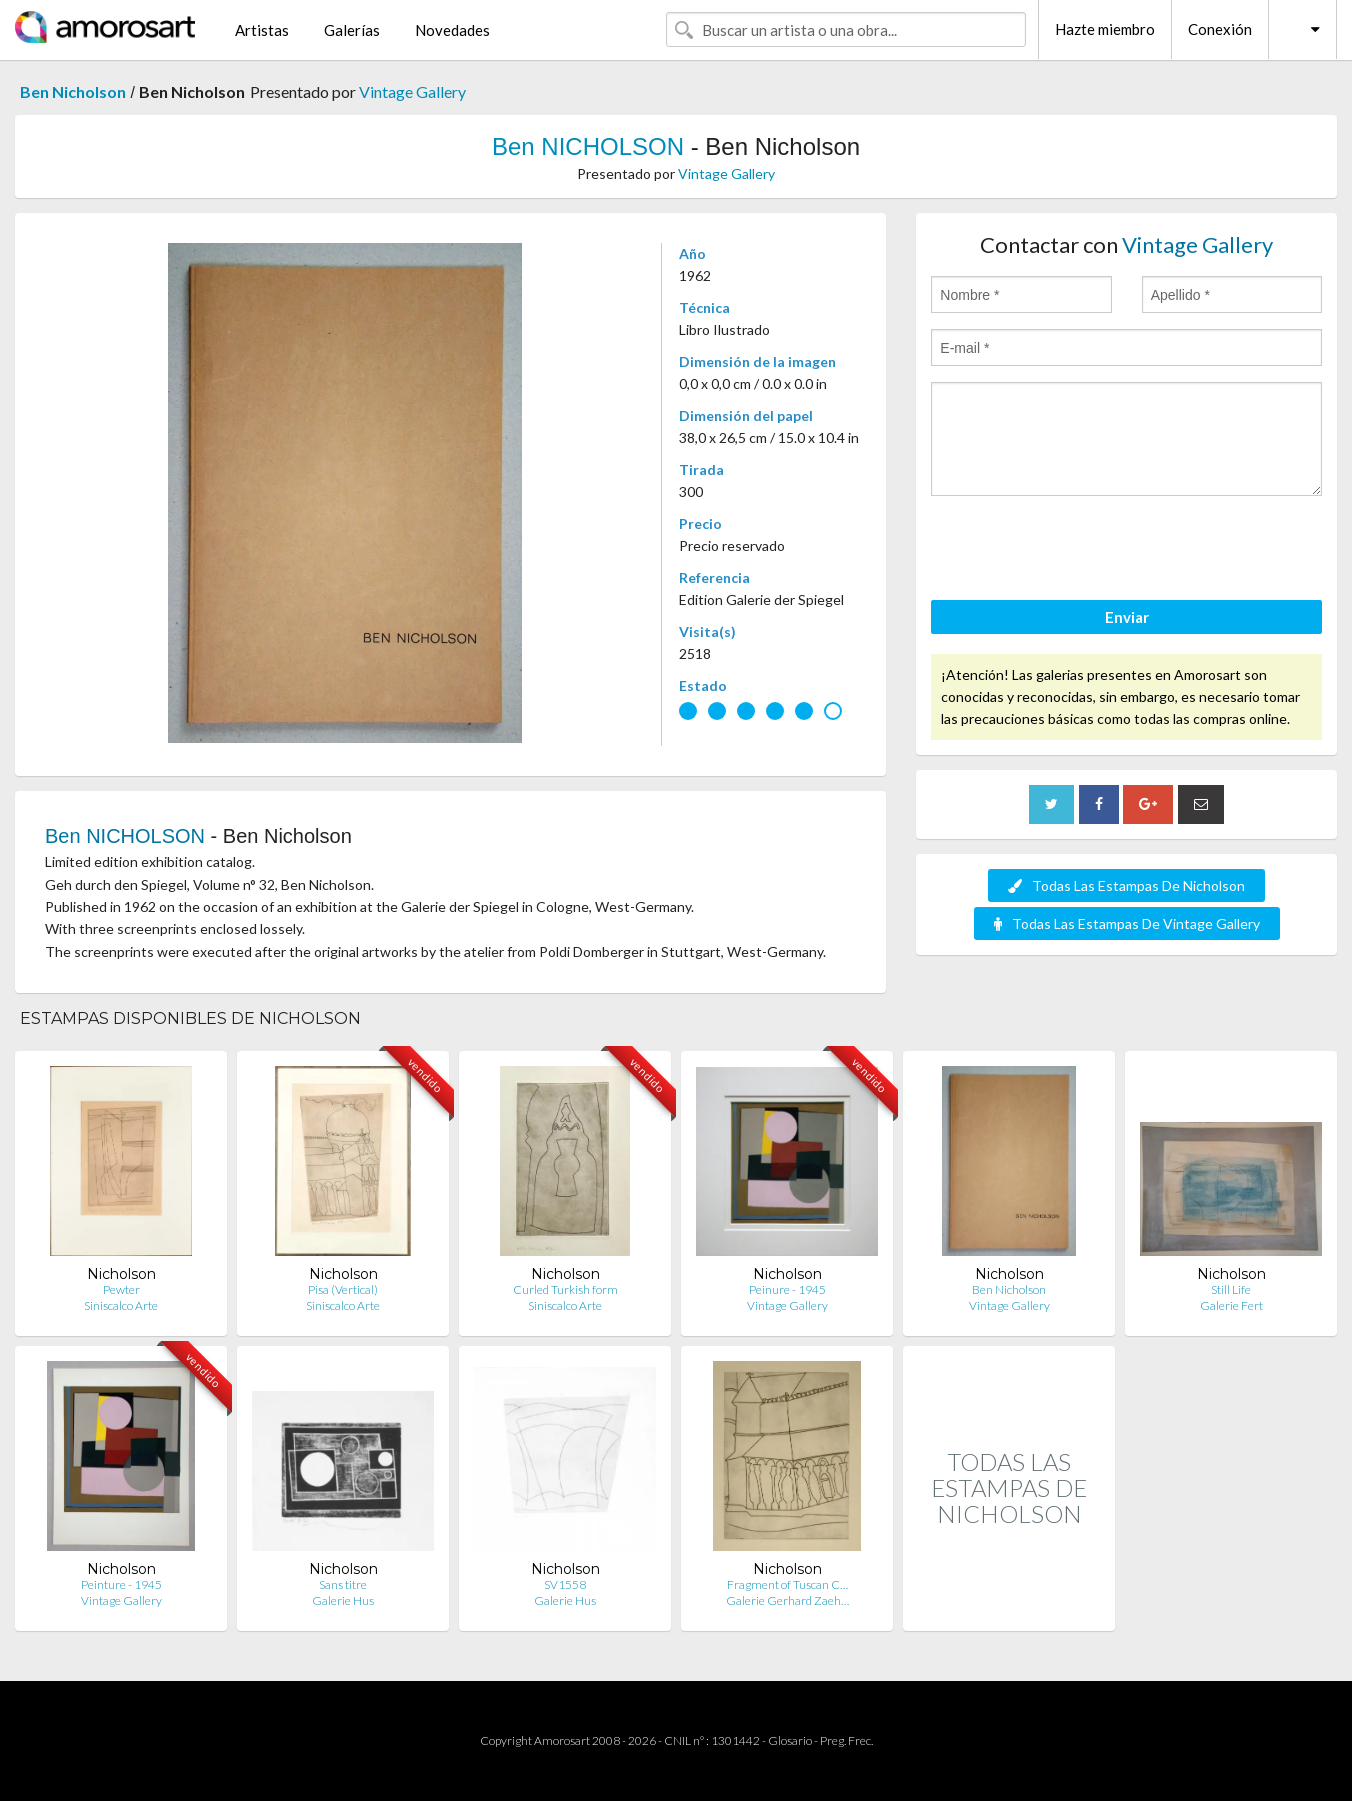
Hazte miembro (1105, 29)
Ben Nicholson (73, 91)
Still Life (1231, 1289)
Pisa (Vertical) (343, 1289)
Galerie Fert (1231, 1305)
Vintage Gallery (412, 91)
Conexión (1220, 29)
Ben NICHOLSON (588, 146)
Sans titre (343, 1584)
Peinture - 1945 (121, 1584)
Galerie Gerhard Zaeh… (787, 1600)
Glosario (790, 1740)
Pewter (121, 1289)
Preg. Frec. (846, 1740)
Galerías (352, 30)
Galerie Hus (343, 1600)
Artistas (262, 30)
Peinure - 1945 (787, 1289)
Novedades (452, 30)
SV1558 (565, 1584)
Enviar (1127, 617)
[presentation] (1083, 551)
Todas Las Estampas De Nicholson (1126, 885)
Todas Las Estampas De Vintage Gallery (1127, 923)
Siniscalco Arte (121, 1305)
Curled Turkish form (565, 1289)
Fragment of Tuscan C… (787, 1584)
